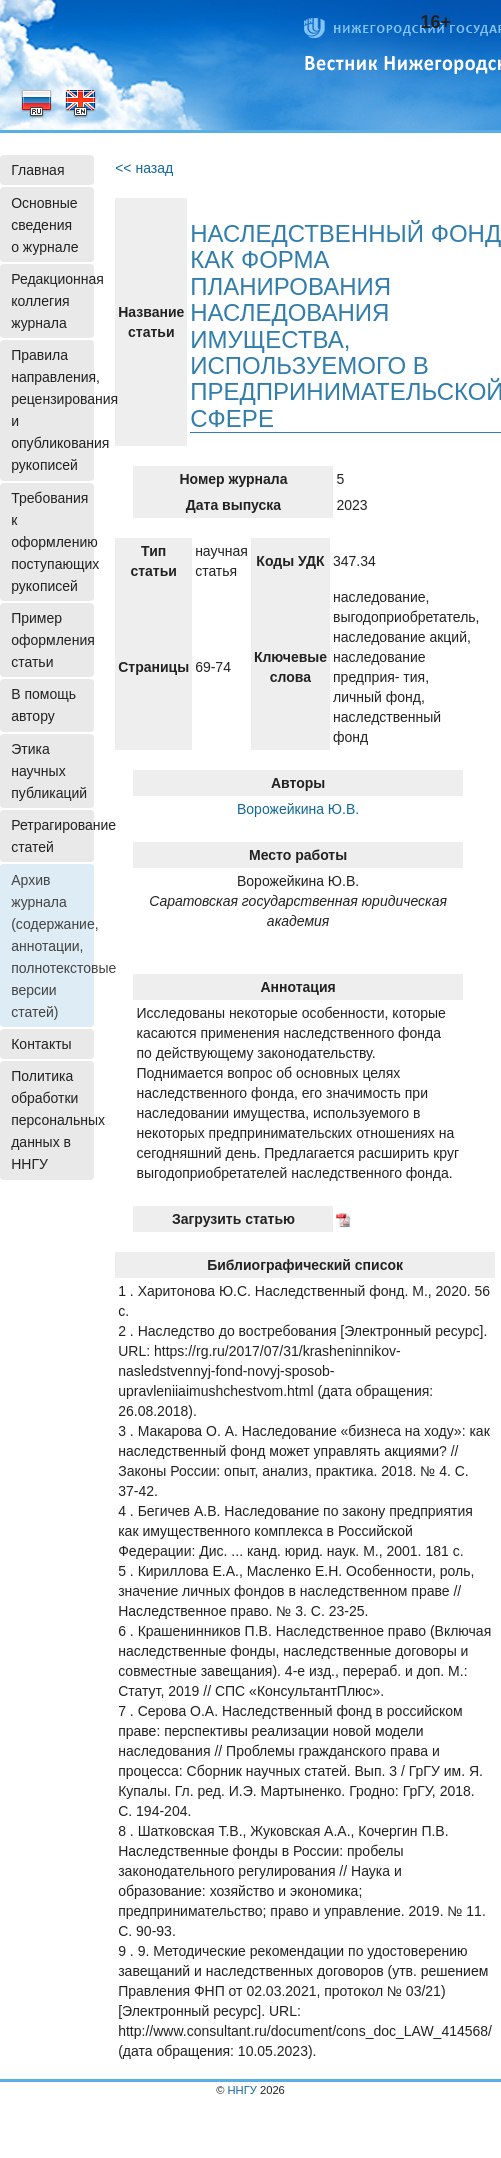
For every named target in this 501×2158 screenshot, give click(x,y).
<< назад (144, 168)
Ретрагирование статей (52, 836)
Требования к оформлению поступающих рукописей (52, 542)
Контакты (41, 1044)
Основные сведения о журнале (44, 225)
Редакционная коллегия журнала (52, 301)
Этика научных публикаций (49, 771)
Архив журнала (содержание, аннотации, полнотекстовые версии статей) (52, 946)
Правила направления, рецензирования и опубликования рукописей (52, 410)
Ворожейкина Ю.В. (298, 809)
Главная (37, 170)
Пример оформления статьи (52, 640)
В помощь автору (43, 705)
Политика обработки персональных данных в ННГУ (52, 1120)
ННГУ (242, 2090)
